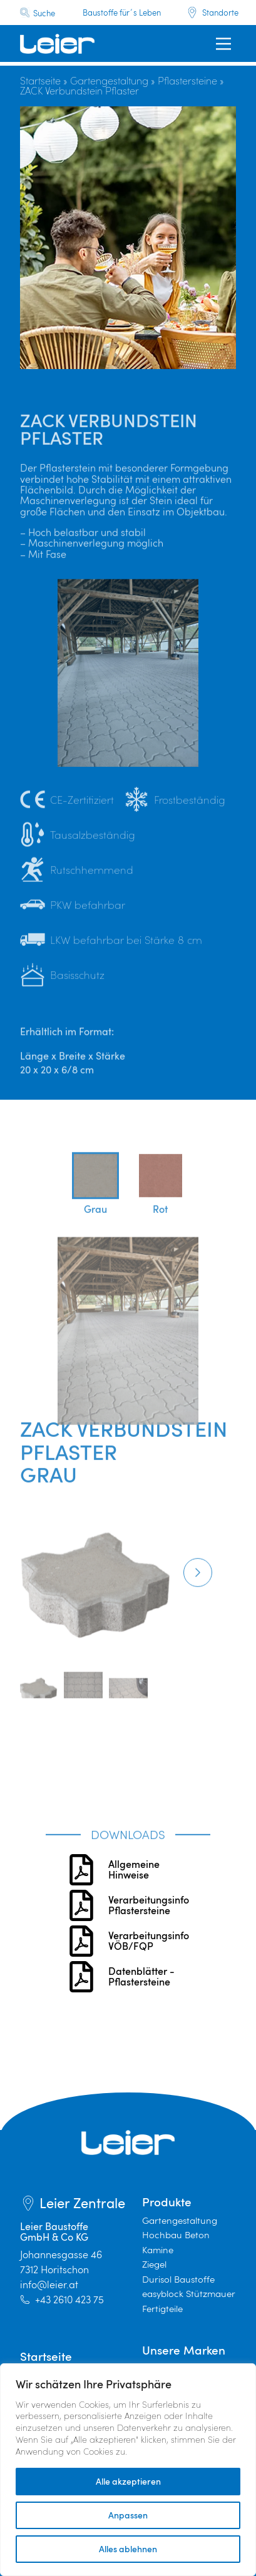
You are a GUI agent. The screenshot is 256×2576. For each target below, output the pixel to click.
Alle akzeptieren (128, 2481)
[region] (128, 2469)
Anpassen (128, 2515)
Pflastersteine (187, 80)
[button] (197, 1620)
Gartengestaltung (109, 80)
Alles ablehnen (128, 2549)
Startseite (40, 80)
